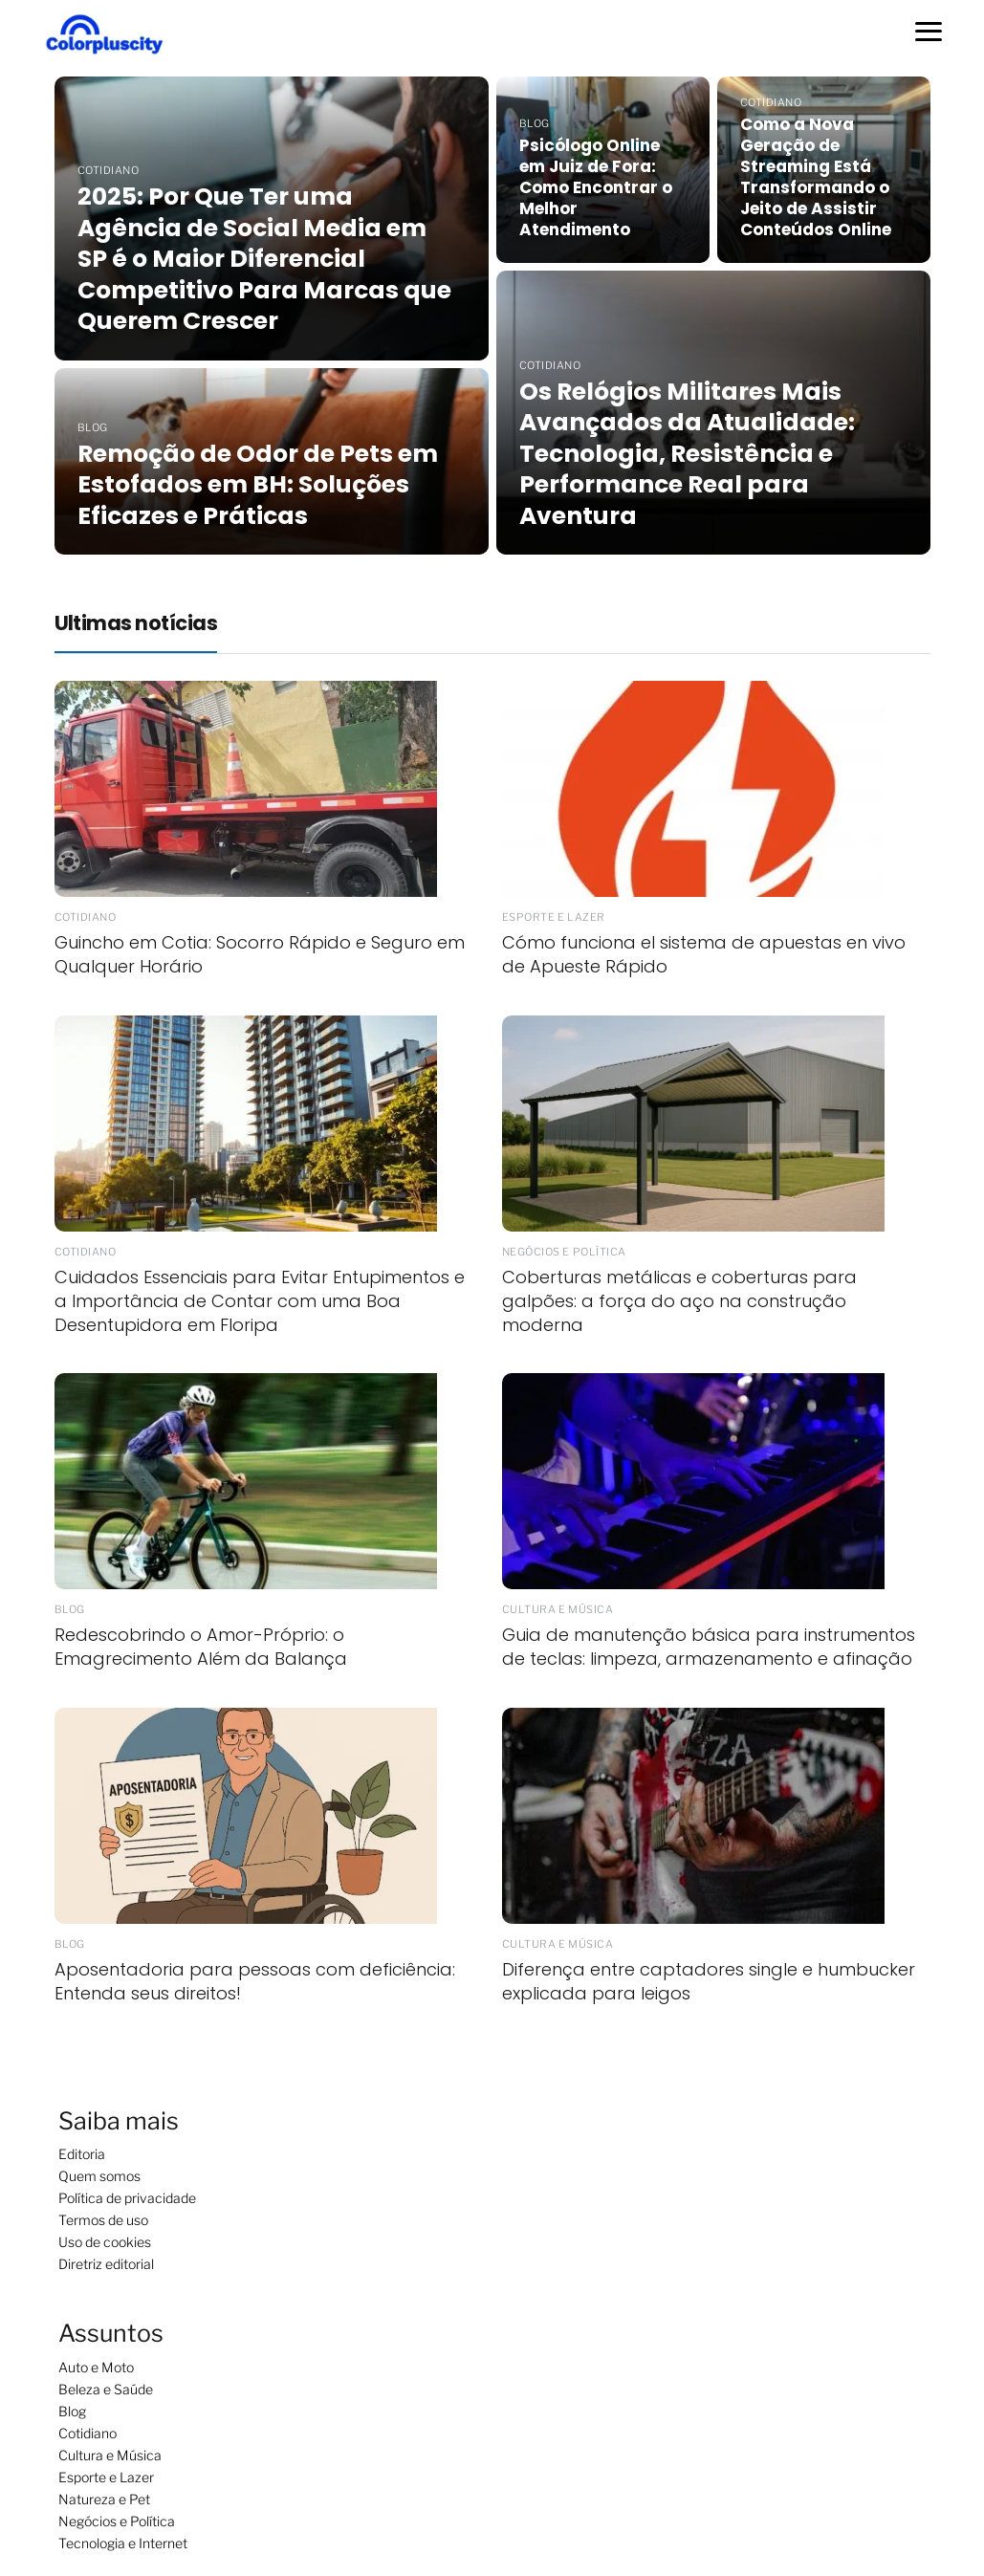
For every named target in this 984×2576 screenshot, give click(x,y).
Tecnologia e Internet (122, 2543)
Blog (72, 2411)
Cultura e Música (110, 2455)
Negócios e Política (116, 2521)
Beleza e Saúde (105, 2389)
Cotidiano (87, 2433)
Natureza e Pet (104, 2499)
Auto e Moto (96, 2367)
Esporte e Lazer (106, 2477)
